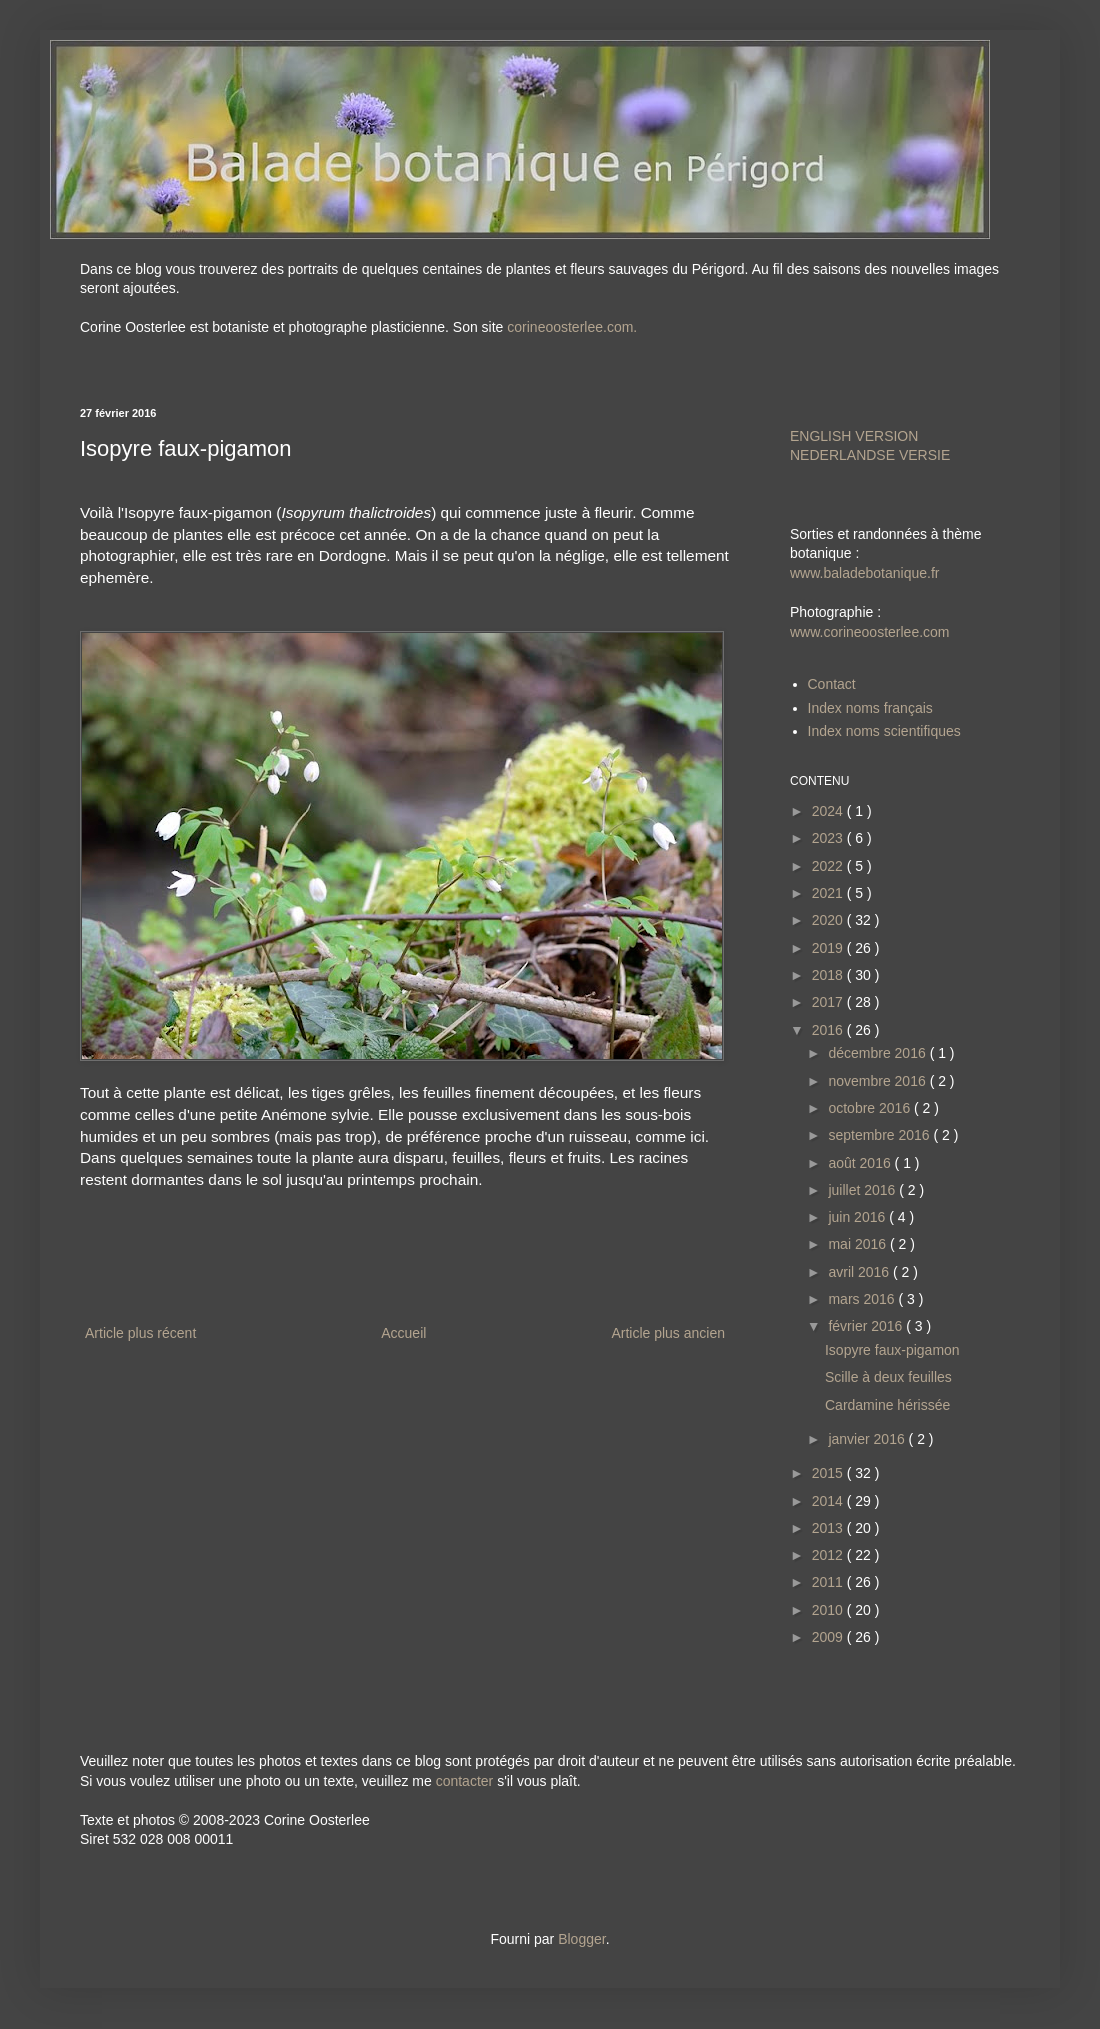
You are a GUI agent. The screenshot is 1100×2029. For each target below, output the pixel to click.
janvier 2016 (868, 1439)
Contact (832, 684)
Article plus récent (140, 1333)
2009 (829, 1637)
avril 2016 (860, 1272)
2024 (829, 811)
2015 (829, 1473)
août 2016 (861, 1163)
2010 (829, 1610)
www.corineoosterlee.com (870, 632)
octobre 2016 (871, 1108)
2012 (829, 1555)
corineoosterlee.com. (572, 327)
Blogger (581, 1939)
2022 (829, 866)
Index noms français (870, 708)
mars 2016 (863, 1299)
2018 (829, 975)
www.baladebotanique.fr (864, 573)
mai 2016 (858, 1244)
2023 (829, 838)
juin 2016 (858, 1217)
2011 (829, 1582)
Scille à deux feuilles (888, 1377)
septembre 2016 (880, 1135)
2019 (829, 948)
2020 (829, 920)
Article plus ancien (668, 1333)
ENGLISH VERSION (854, 436)
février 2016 (867, 1326)
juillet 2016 (863, 1190)
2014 (829, 1501)
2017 (829, 1002)
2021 (829, 893)
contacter (465, 1781)
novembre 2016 (878, 1081)
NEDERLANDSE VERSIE (870, 455)
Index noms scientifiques (884, 731)
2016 (829, 1030)
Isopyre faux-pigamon (892, 1350)
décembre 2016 (878, 1053)
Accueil (403, 1333)
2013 (829, 1528)
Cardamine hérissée (887, 1405)
